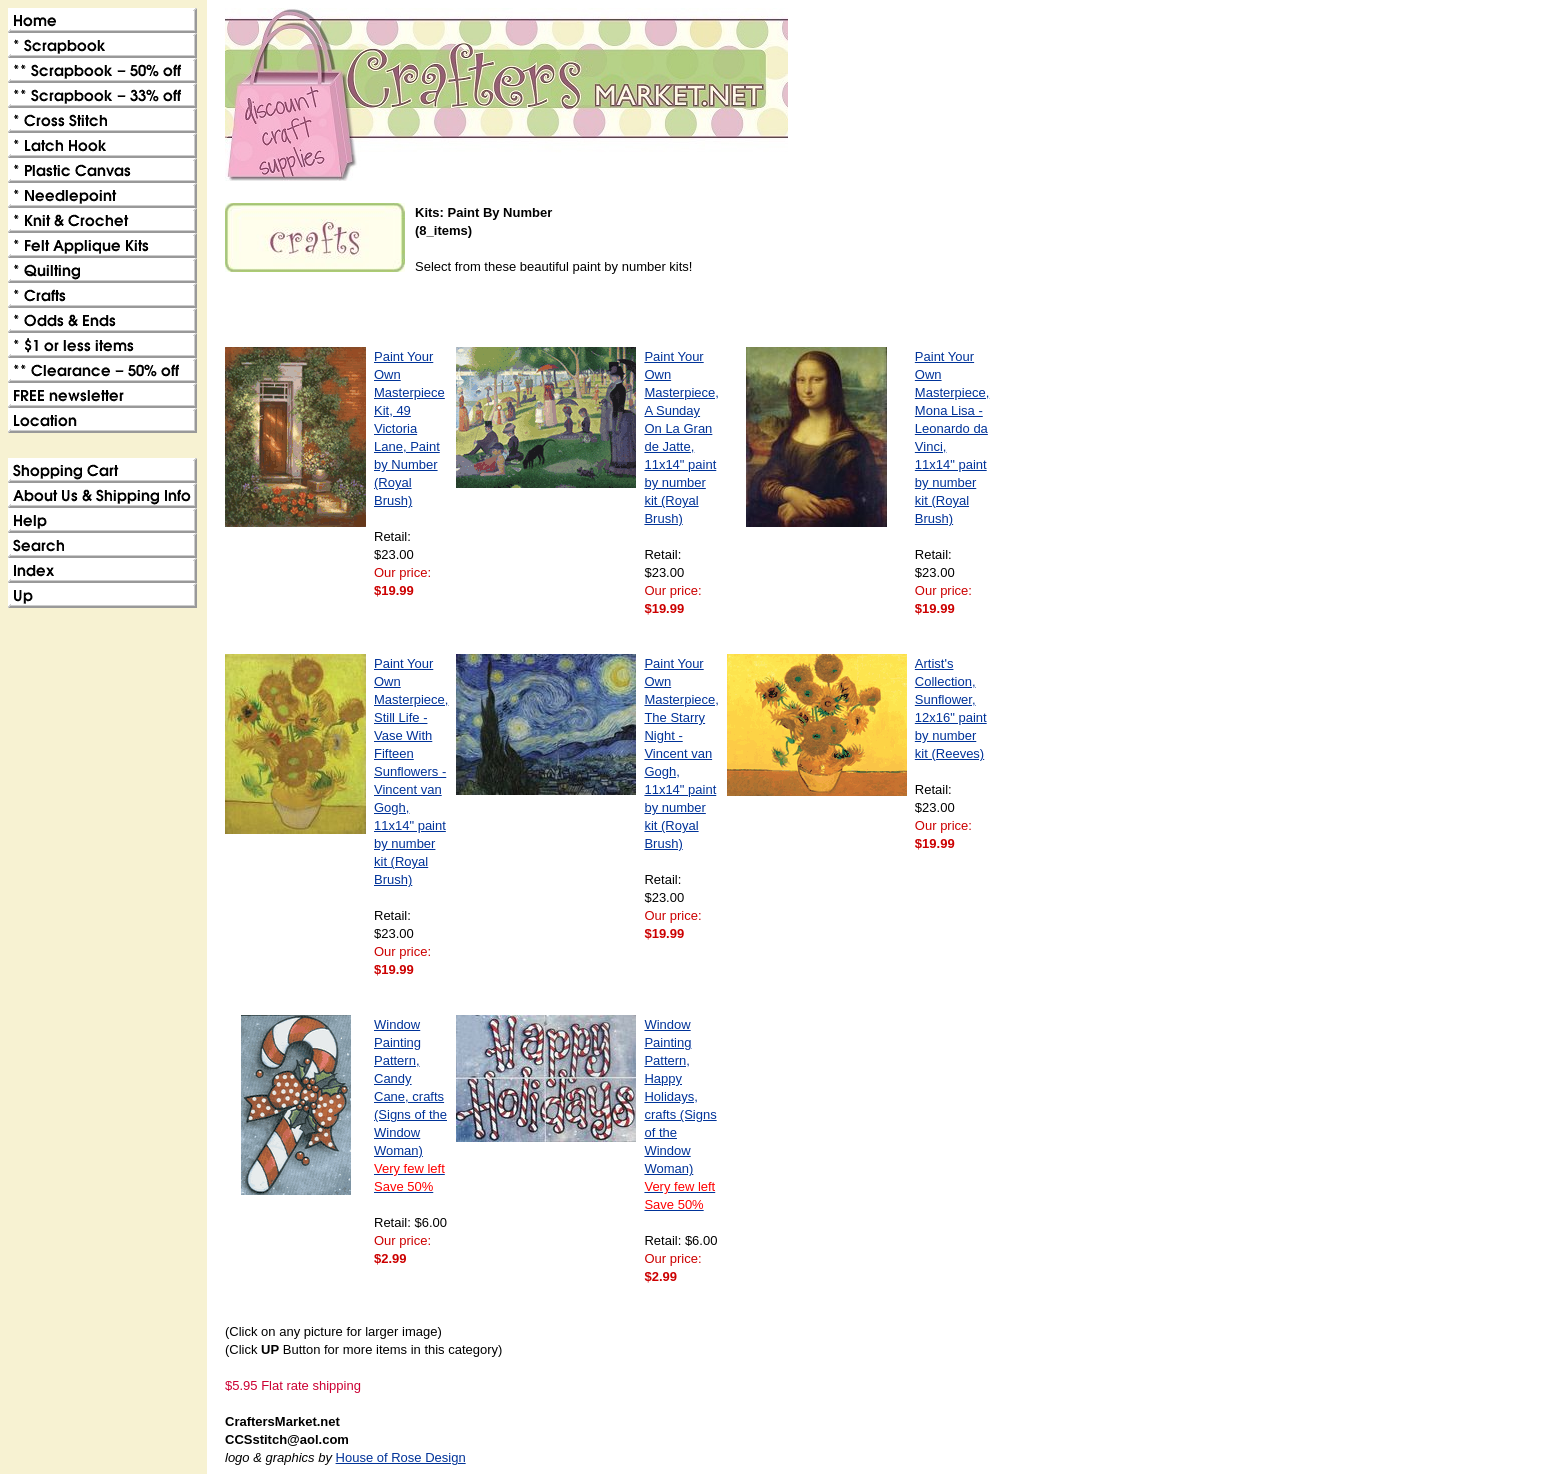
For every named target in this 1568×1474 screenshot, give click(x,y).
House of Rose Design (401, 1457)
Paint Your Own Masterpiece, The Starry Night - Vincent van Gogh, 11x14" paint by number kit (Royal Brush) (681, 753)
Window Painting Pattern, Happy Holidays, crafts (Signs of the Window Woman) (680, 1114)
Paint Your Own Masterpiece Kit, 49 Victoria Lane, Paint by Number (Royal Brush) (409, 428)
